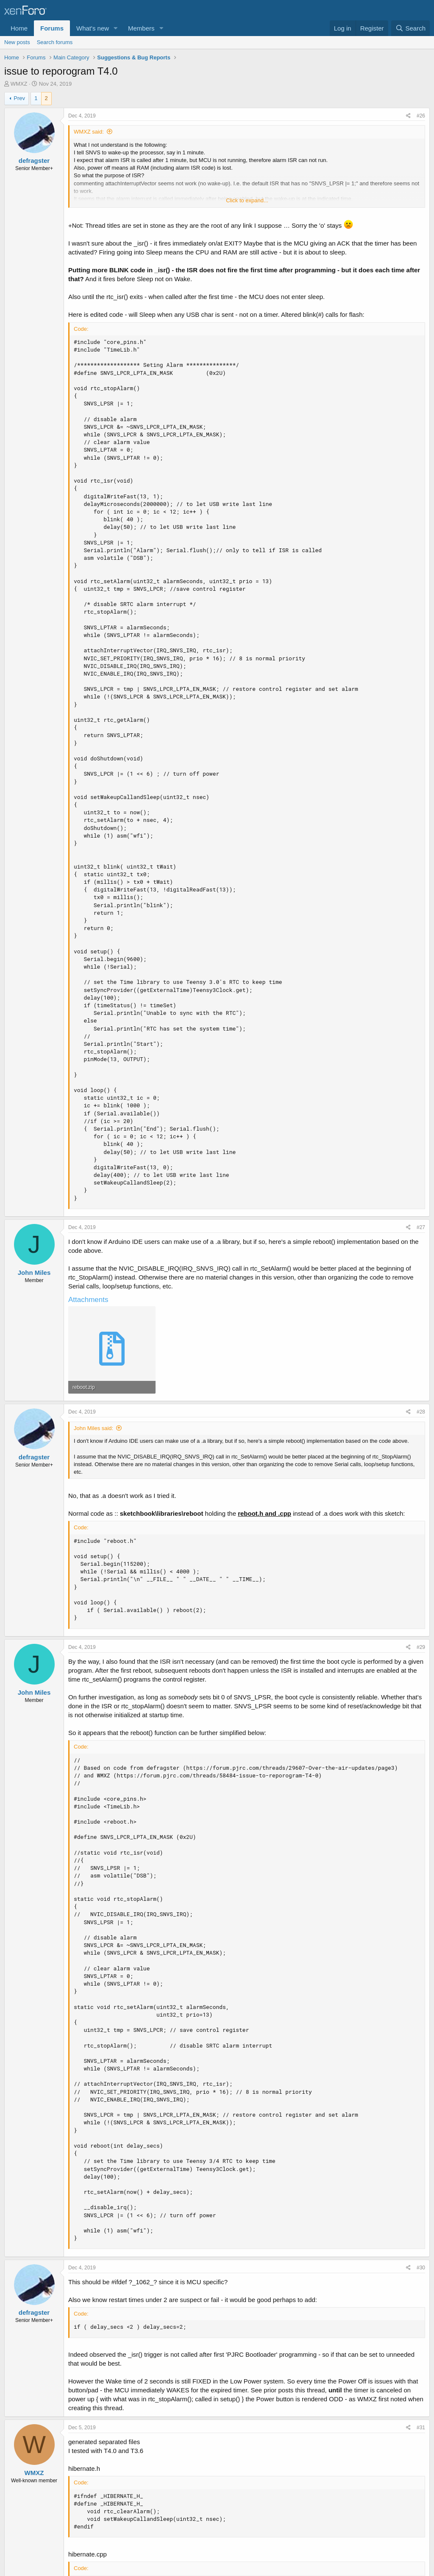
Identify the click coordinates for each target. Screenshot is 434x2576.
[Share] (408, 116)
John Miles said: (93, 1428)
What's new (92, 28)
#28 (421, 1412)
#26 (421, 116)
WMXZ (19, 84)
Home (19, 28)
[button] (116, 28)
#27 (421, 1227)
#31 (421, 2428)
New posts (17, 42)
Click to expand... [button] (247, 200)
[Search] (410, 28)
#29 (421, 1647)
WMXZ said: (89, 132)
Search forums (55, 42)
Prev (19, 98)
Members (141, 28)
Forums (52, 28)
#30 (421, 2268)
